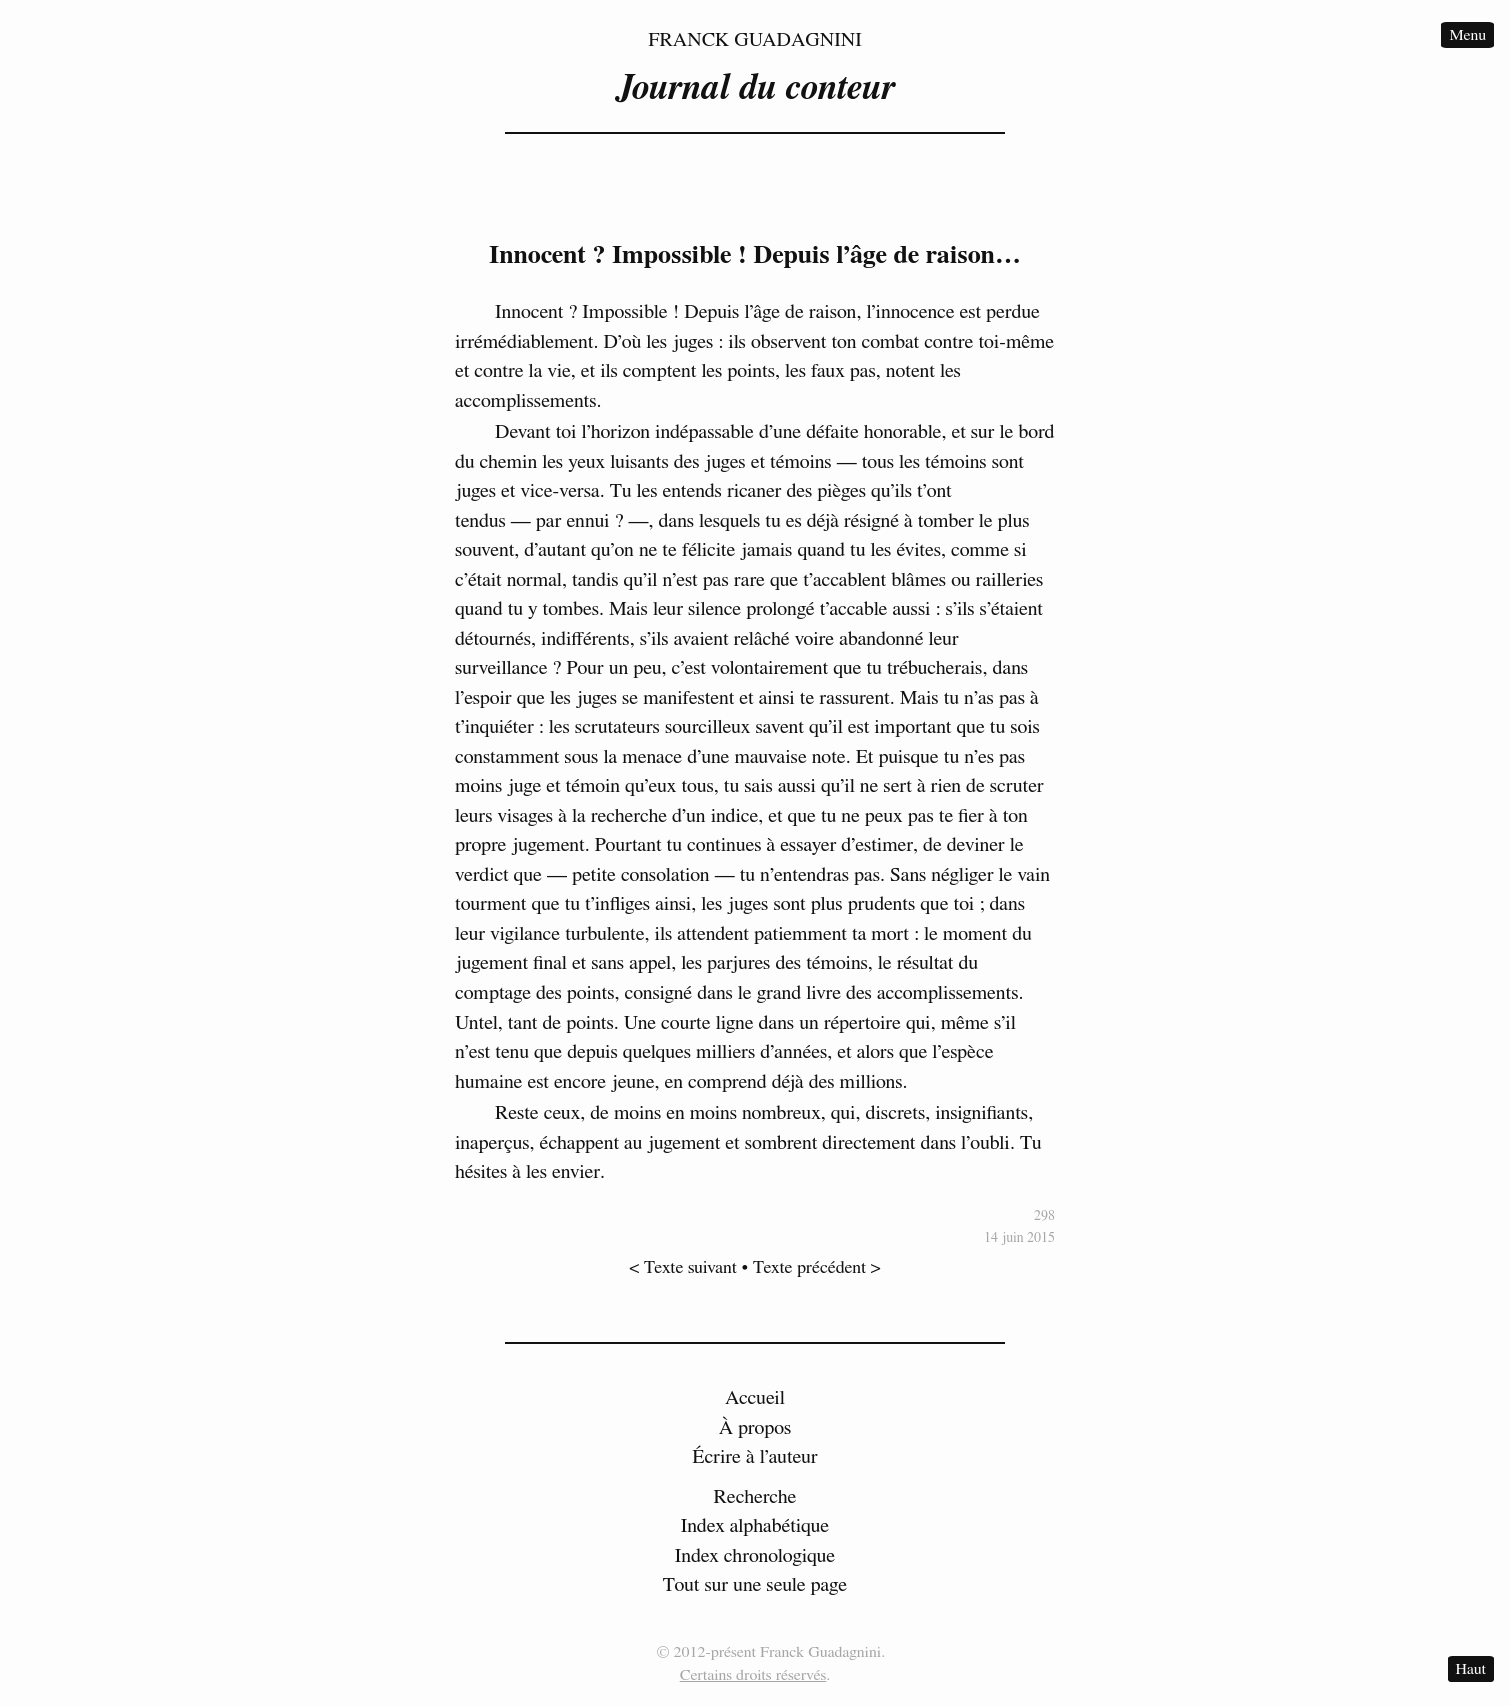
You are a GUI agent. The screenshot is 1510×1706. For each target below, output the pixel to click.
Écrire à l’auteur (755, 1457)
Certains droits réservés (753, 1675)
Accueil (755, 1398)
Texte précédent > (817, 1268)
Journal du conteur (755, 88)
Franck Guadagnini (755, 40)
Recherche (755, 1497)
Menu (1467, 35)
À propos (755, 1428)
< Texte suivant (683, 1268)
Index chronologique (755, 1556)
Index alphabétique (755, 1526)
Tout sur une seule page (755, 1585)
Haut (1471, 1669)
